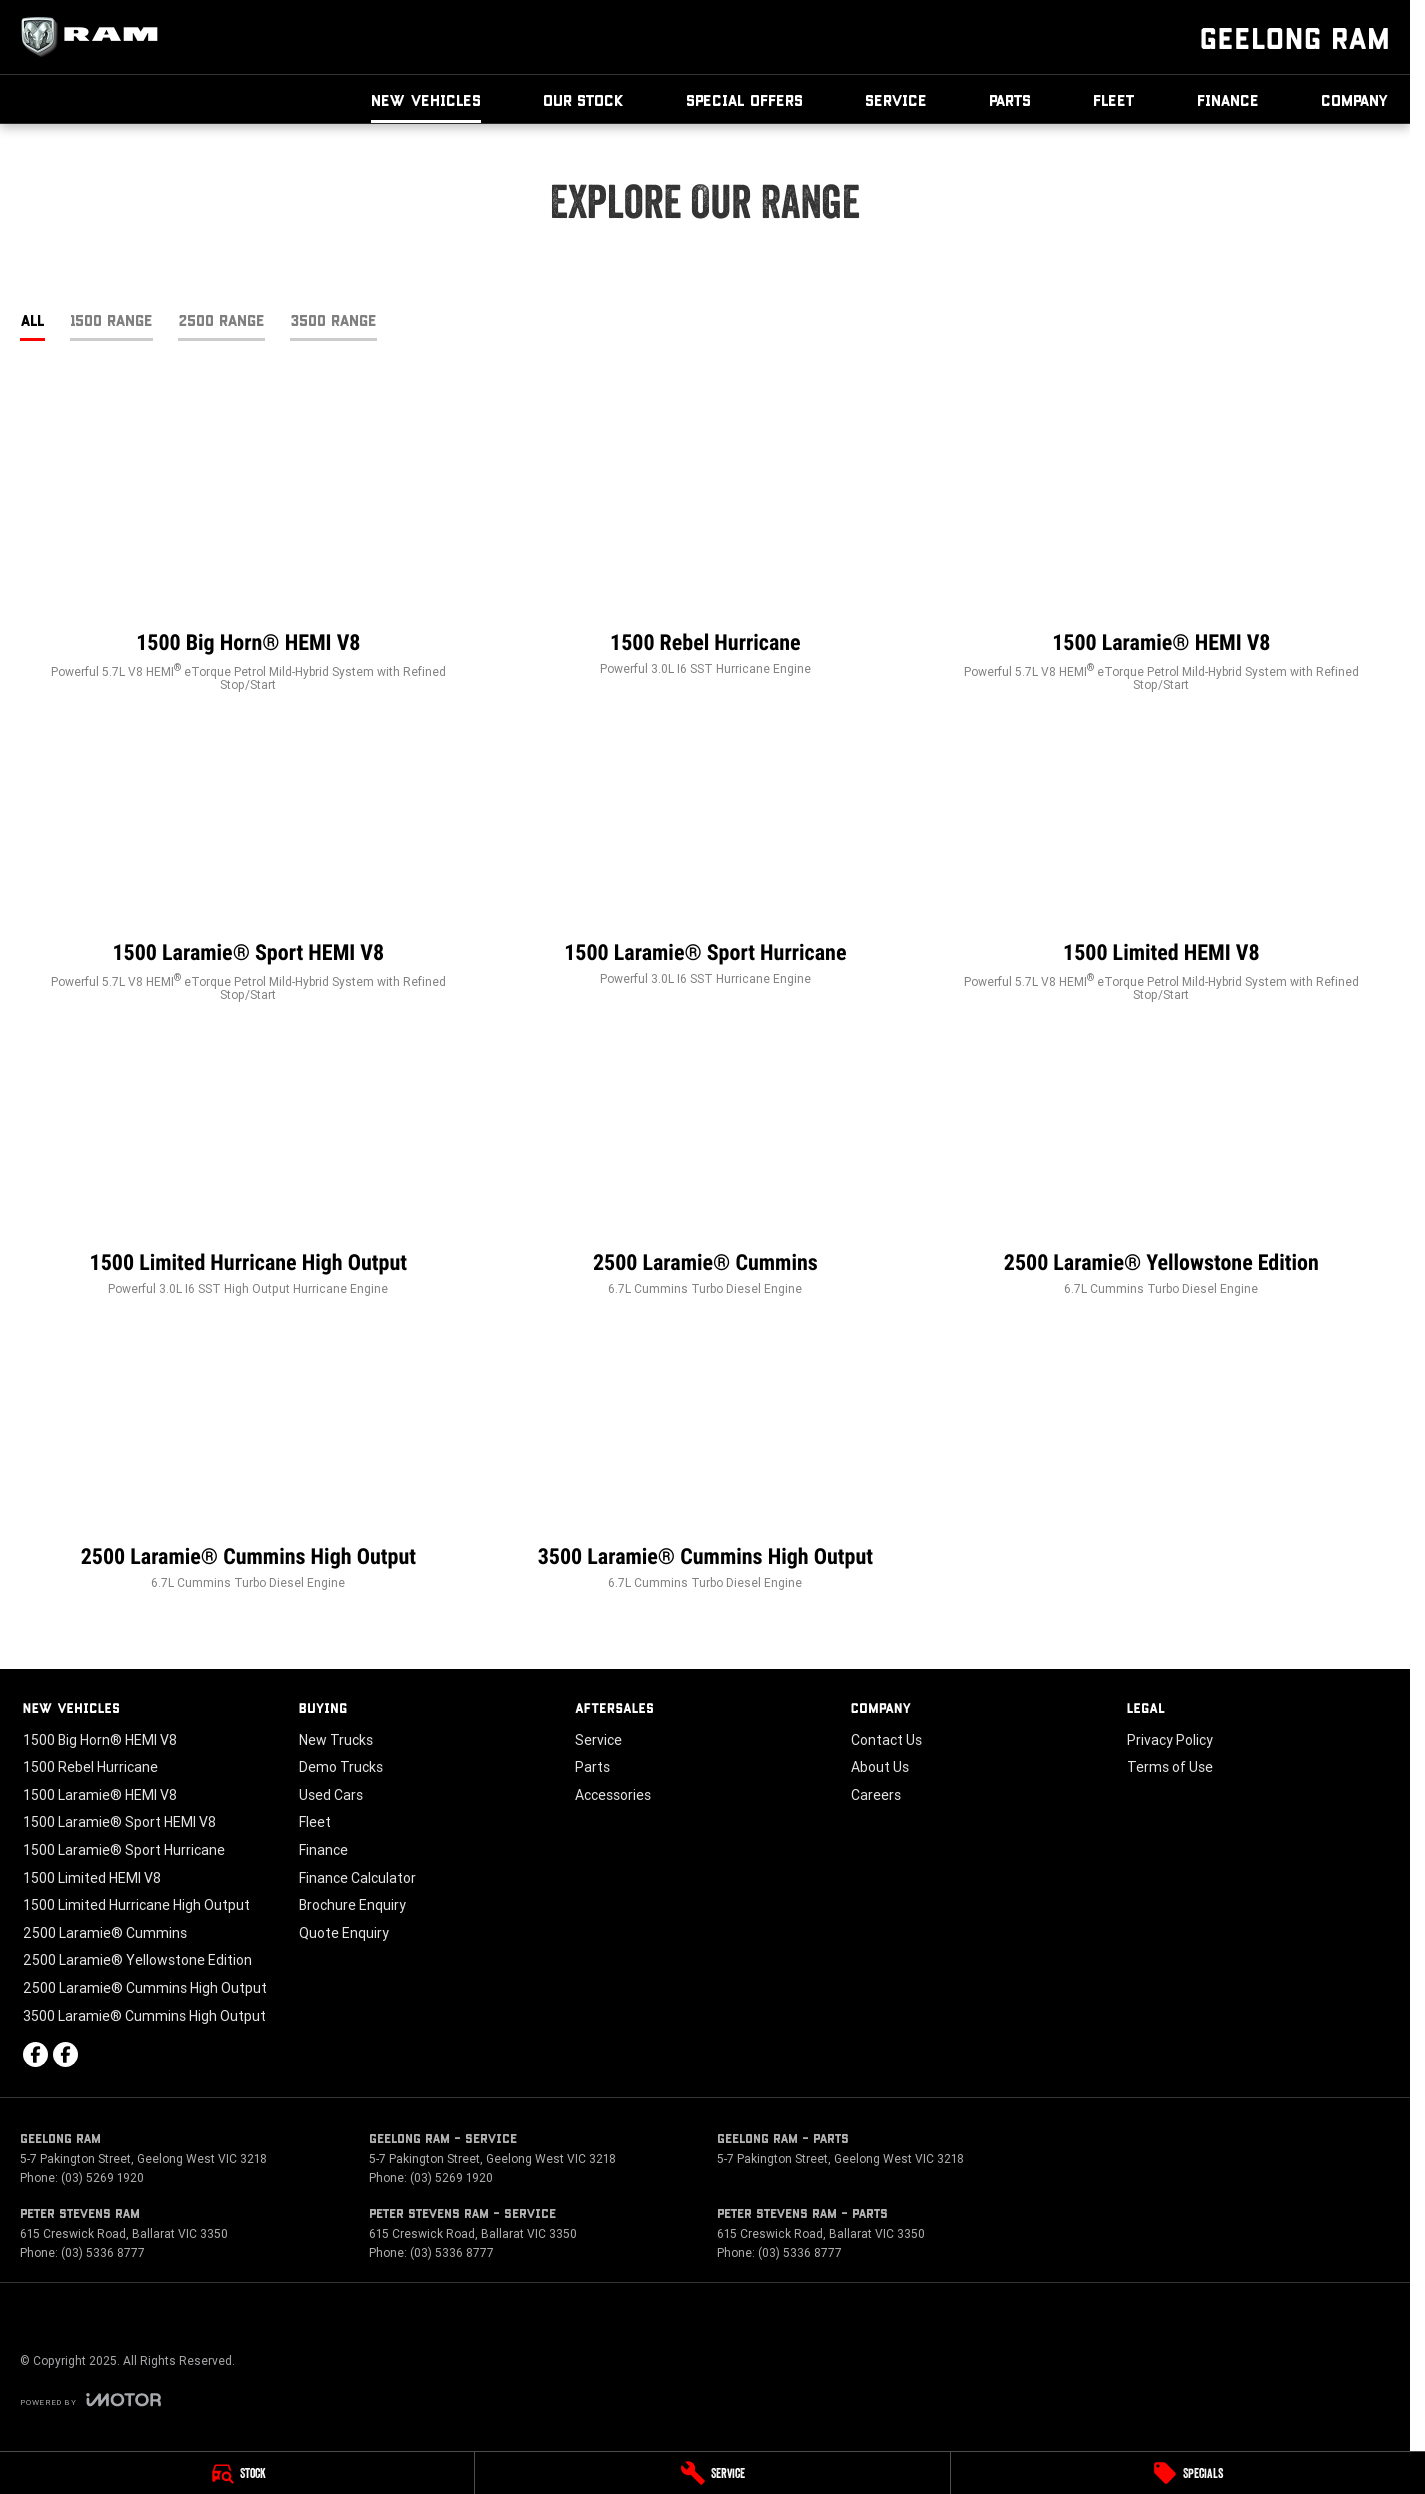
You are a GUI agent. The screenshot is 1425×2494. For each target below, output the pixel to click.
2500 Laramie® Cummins (105, 1933)
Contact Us (886, 1740)
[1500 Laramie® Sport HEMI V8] (248, 866)
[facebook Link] (35, 2054)
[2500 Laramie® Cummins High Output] (248, 1462)
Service (896, 99)
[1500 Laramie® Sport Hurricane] (705, 858)
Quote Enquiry (344, 1933)
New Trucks (336, 1740)
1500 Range (111, 319)
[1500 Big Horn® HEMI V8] (248, 556)
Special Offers (744, 99)
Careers (876, 1795)
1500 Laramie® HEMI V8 (100, 1795)
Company (1355, 99)
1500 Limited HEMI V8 (92, 1878)
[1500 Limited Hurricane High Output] (248, 1168)
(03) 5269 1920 (102, 2177)
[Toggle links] (90, 2399)
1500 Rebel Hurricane (90, 1767)
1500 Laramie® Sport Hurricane (124, 1850)
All (32, 319)
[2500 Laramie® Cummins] (705, 1168)
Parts (1010, 99)
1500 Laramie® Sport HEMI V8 (119, 1822)
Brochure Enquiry (352, 1905)
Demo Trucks (341, 1767)
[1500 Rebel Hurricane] (705, 548)
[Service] (712, 2473)
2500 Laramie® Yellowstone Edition (137, 1960)
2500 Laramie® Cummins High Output (145, 1988)
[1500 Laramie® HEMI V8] (1161, 556)
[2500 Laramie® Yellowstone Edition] (1161, 1168)
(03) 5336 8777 (103, 2252)
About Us (880, 1767)
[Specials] (1188, 2473)
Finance (1228, 99)
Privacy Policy (1170, 1740)
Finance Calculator (357, 1878)
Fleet (1114, 99)
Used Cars (331, 1795)
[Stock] (237, 2473)
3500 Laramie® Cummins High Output (144, 2016)
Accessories (613, 1795)
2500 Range (221, 319)
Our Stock (583, 99)
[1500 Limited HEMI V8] (1161, 866)
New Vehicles (426, 99)
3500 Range (333, 319)
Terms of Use (1170, 1767)
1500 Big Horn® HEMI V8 (100, 1740)
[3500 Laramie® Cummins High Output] (705, 1462)
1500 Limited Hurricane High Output (136, 1905)
